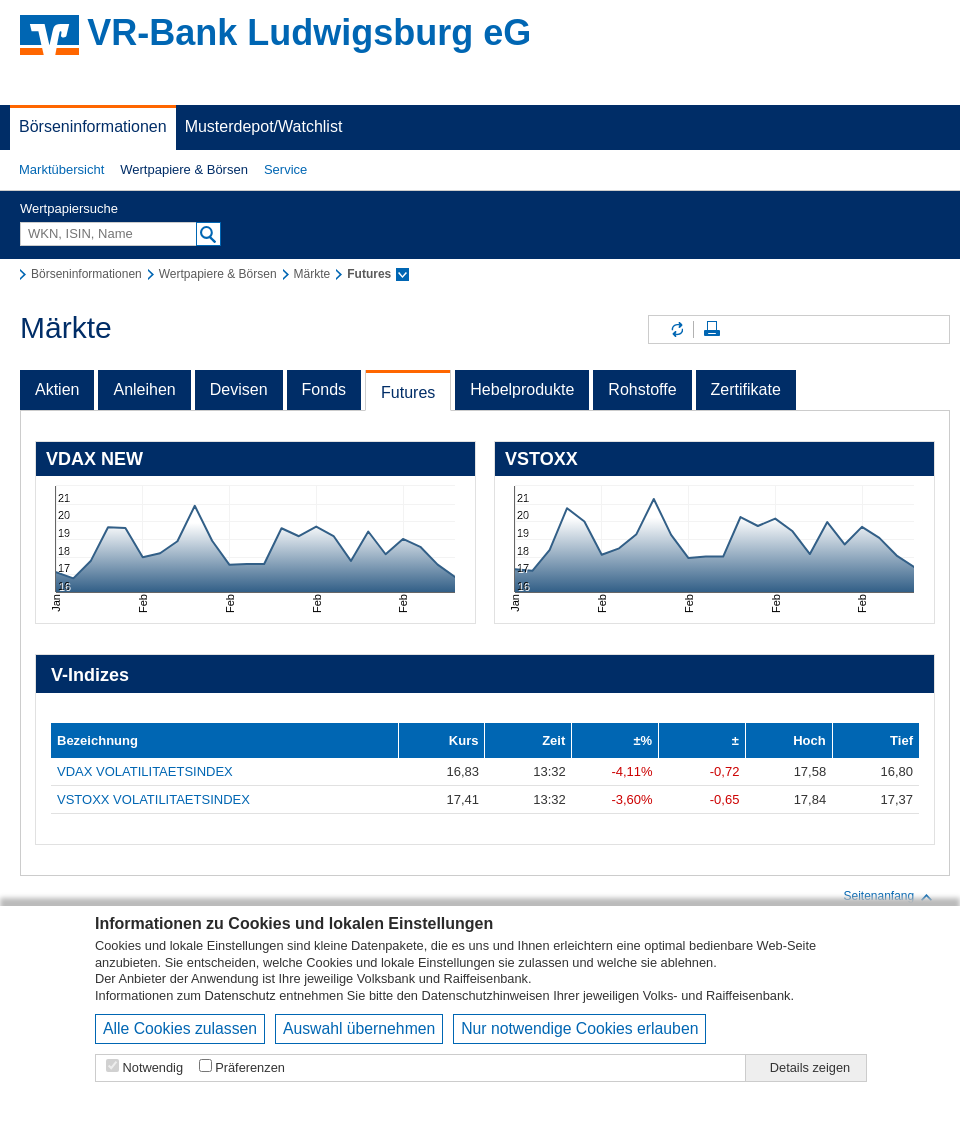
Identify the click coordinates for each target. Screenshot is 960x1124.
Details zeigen (810, 1067)
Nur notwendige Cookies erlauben (579, 1028)
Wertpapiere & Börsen (184, 169)
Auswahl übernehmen (359, 1028)
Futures (408, 392)
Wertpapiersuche (69, 208)
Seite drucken (712, 329)
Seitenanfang (888, 897)
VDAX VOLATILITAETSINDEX (145, 771)
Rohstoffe (642, 389)
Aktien (57, 389)
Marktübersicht (61, 169)
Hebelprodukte (522, 389)
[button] (61, 170)
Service (285, 169)
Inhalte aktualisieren (676, 329)
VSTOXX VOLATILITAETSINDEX (153, 799)
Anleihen (144, 389)
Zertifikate (746, 389)
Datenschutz (240, 995)
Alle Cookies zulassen (180, 1028)
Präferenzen (250, 1067)
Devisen (239, 389)
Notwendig (153, 1067)
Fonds (324, 389)
